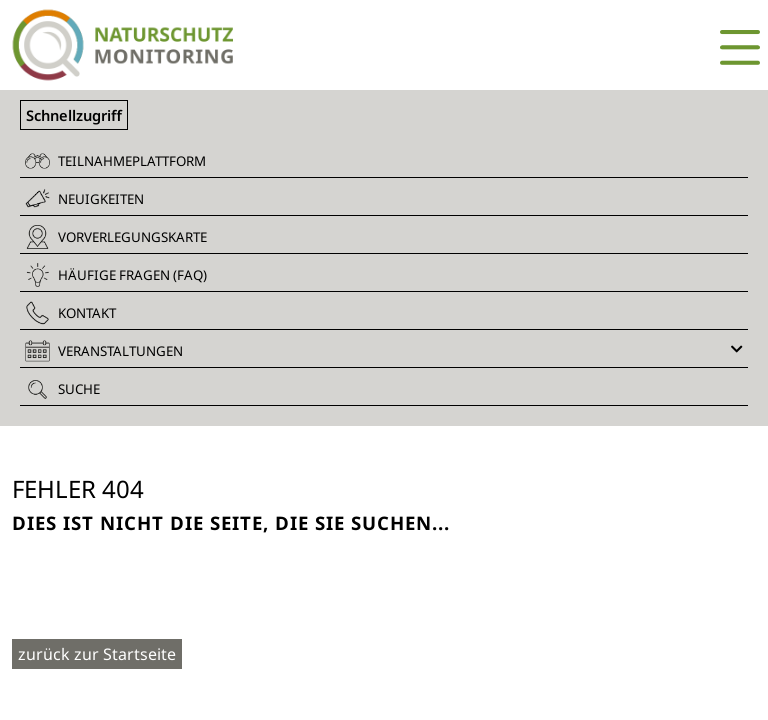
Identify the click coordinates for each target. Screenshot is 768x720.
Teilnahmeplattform (115, 161)
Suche (62, 389)
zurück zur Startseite (97, 654)
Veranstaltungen (384, 351)
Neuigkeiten (84, 198)
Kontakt (70, 313)
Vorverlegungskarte (116, 237)
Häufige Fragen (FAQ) (116, 275)
